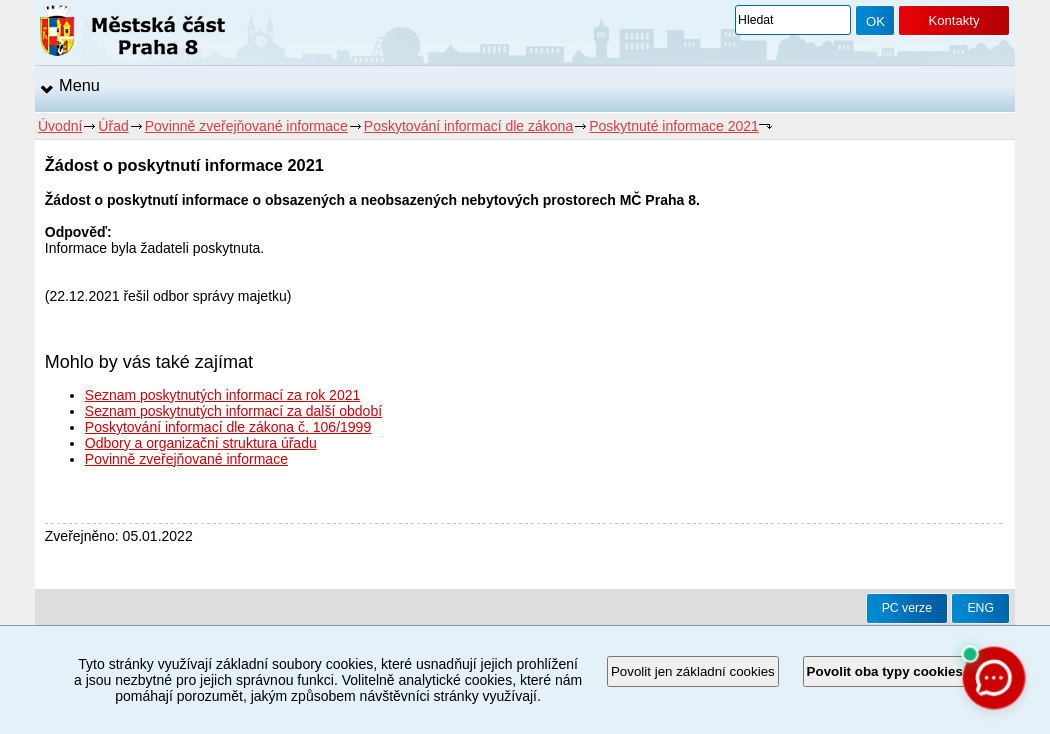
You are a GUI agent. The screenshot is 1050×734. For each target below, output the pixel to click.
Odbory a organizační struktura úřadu (201, 443)
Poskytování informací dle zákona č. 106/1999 (228, 427)
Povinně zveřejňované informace (246, 126)
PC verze (907, 608)
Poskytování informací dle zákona (468, 126)
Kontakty (953, 20)
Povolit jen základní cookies (693, 671)
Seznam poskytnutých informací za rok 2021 (222, 395)
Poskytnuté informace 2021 (674, 126)
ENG (980, 608)
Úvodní (60, 126)
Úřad (113, 126)
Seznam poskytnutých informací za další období (233, 411)
